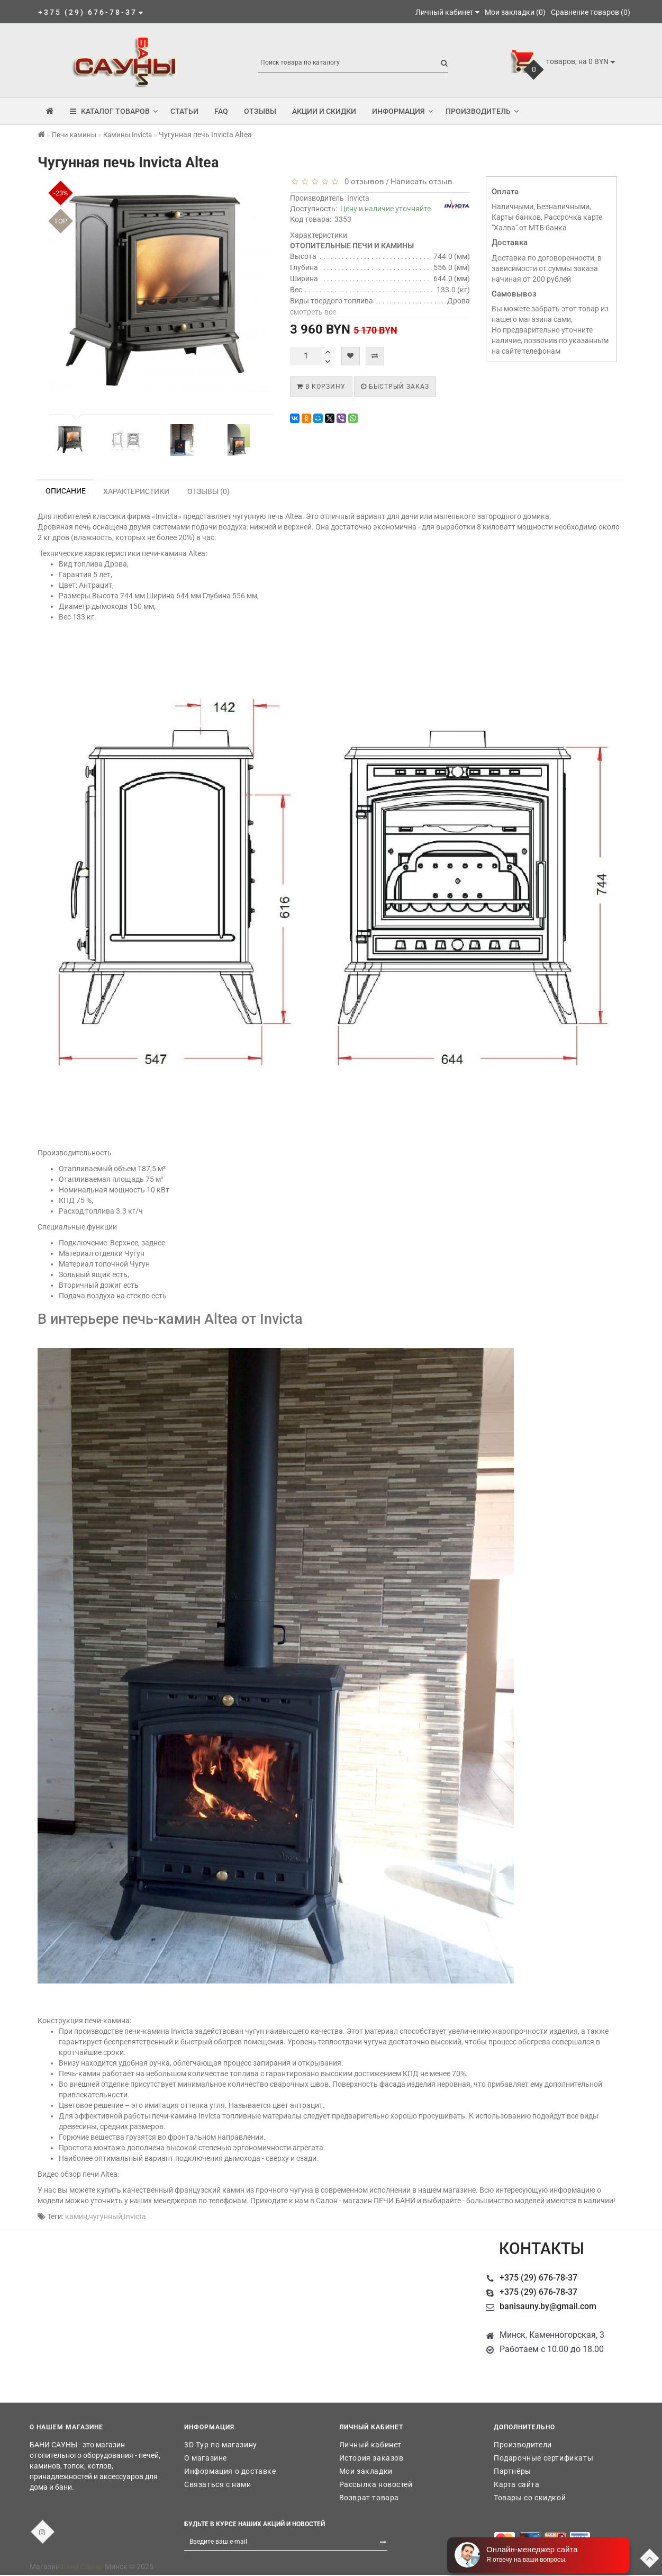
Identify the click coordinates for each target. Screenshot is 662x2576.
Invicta (358, 198)
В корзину (321, 386)
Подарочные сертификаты (543, 2458)
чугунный (105, 2216)
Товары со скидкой (530, 2497)
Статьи (184, 111)
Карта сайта (517, 2484)
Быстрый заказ (395, 386)
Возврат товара (369, 2497)
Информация (402, 111)
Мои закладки (366, 2471)
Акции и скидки (324, 111)
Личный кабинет (370, 2444)
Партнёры (512, 2471)
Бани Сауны (82, 2566)
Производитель (482, 111)
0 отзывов (362, 181)
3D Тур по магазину (220, 2444)
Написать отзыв (421, 181)
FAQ (221, 111)
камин (76, 2216)
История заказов (371, 2458)
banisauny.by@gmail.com (548, 2306)
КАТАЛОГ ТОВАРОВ (114, 111)
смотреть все (313, 312)
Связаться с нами (217, 2484)
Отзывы (260, 111)
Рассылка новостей (376, 2484)
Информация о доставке (230, 2471)
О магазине (205, 2458)
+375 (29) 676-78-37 (538, 2278)
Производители (523, 2444)
